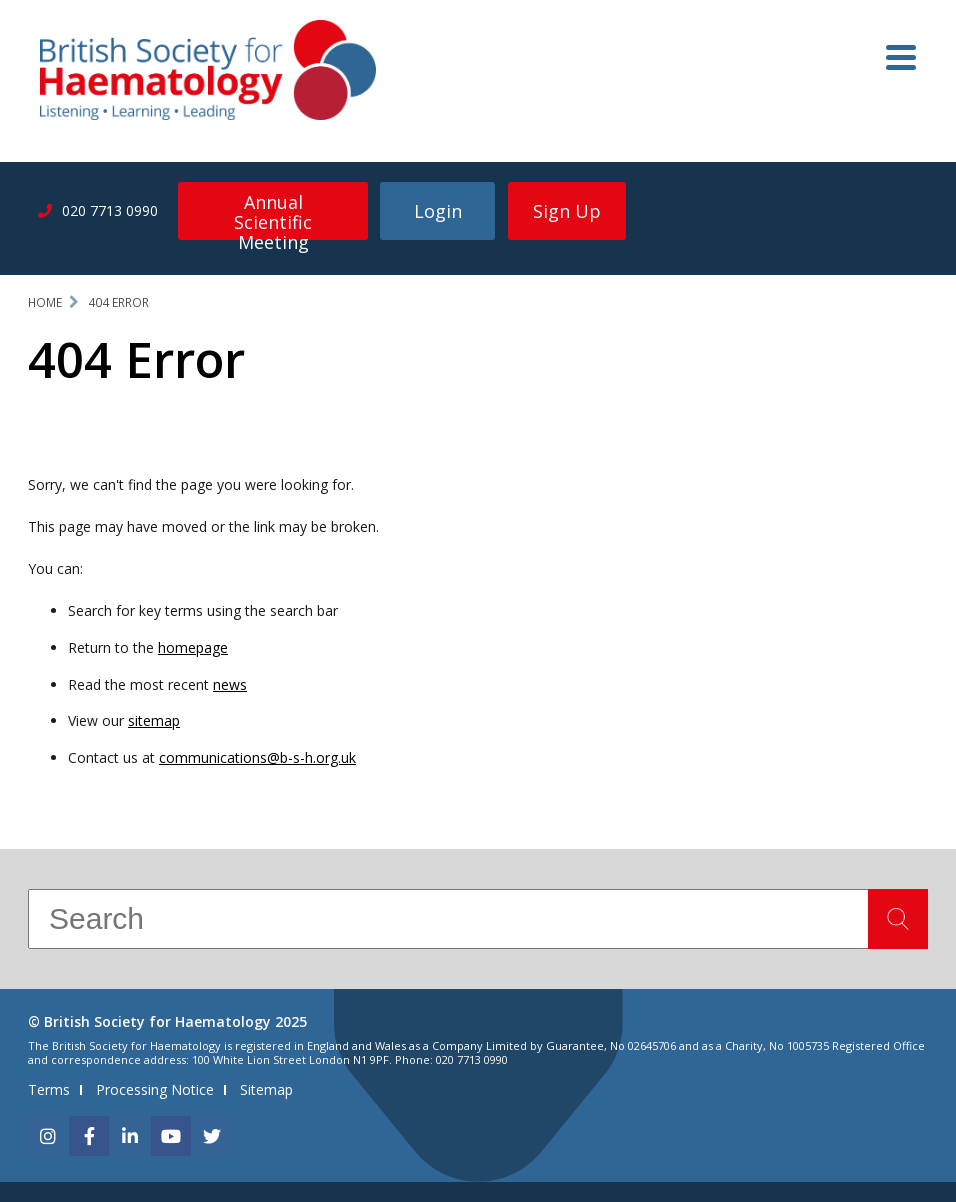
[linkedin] (130, 1136)
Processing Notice (155, 1089)
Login (438, 211)
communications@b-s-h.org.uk (257, 757)
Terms (49, 1089)
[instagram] (48, 1136)
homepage (193, 647)
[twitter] (212, 1136)
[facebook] (89, 1136)
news (230, 684)
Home (45, 302)
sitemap (154, 720)
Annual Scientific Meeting (273, 215)
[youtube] (171, 1136)
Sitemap (266, 1089)
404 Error (118, 302)
